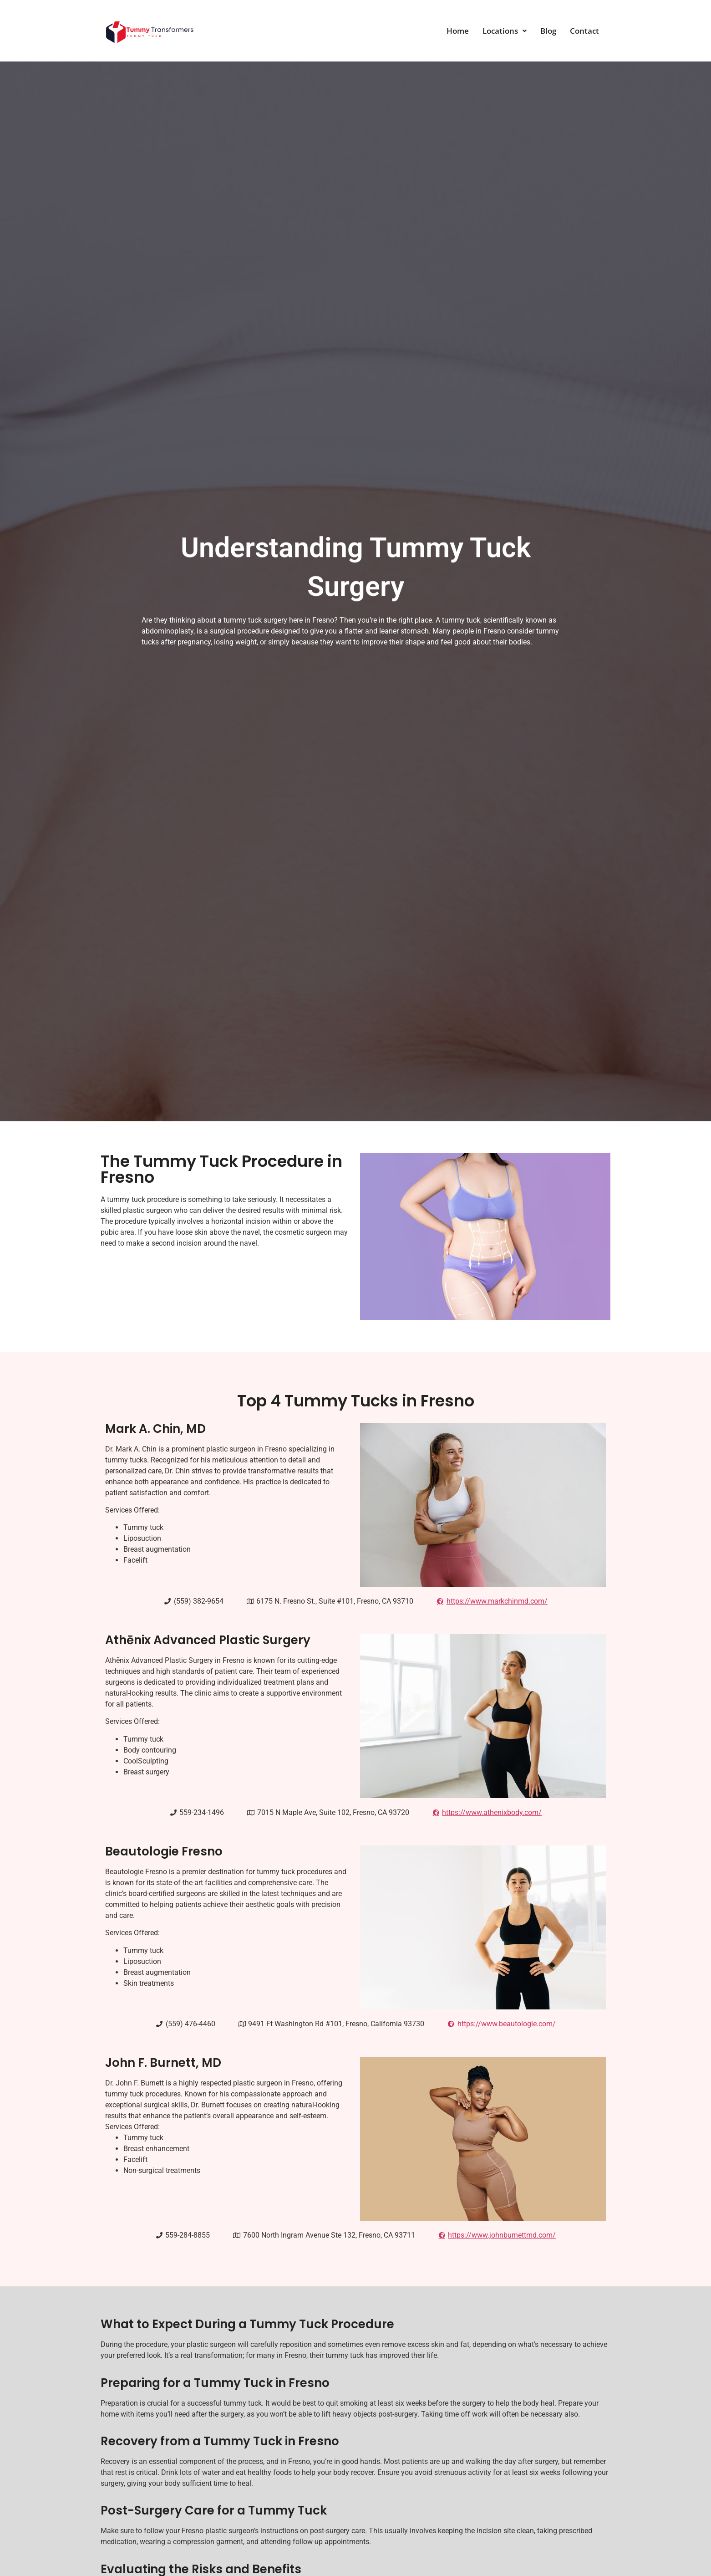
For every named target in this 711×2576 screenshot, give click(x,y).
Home (458, 31)
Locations (504, 31)
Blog (548, 31)
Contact (584, 31)
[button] (504, 30)
